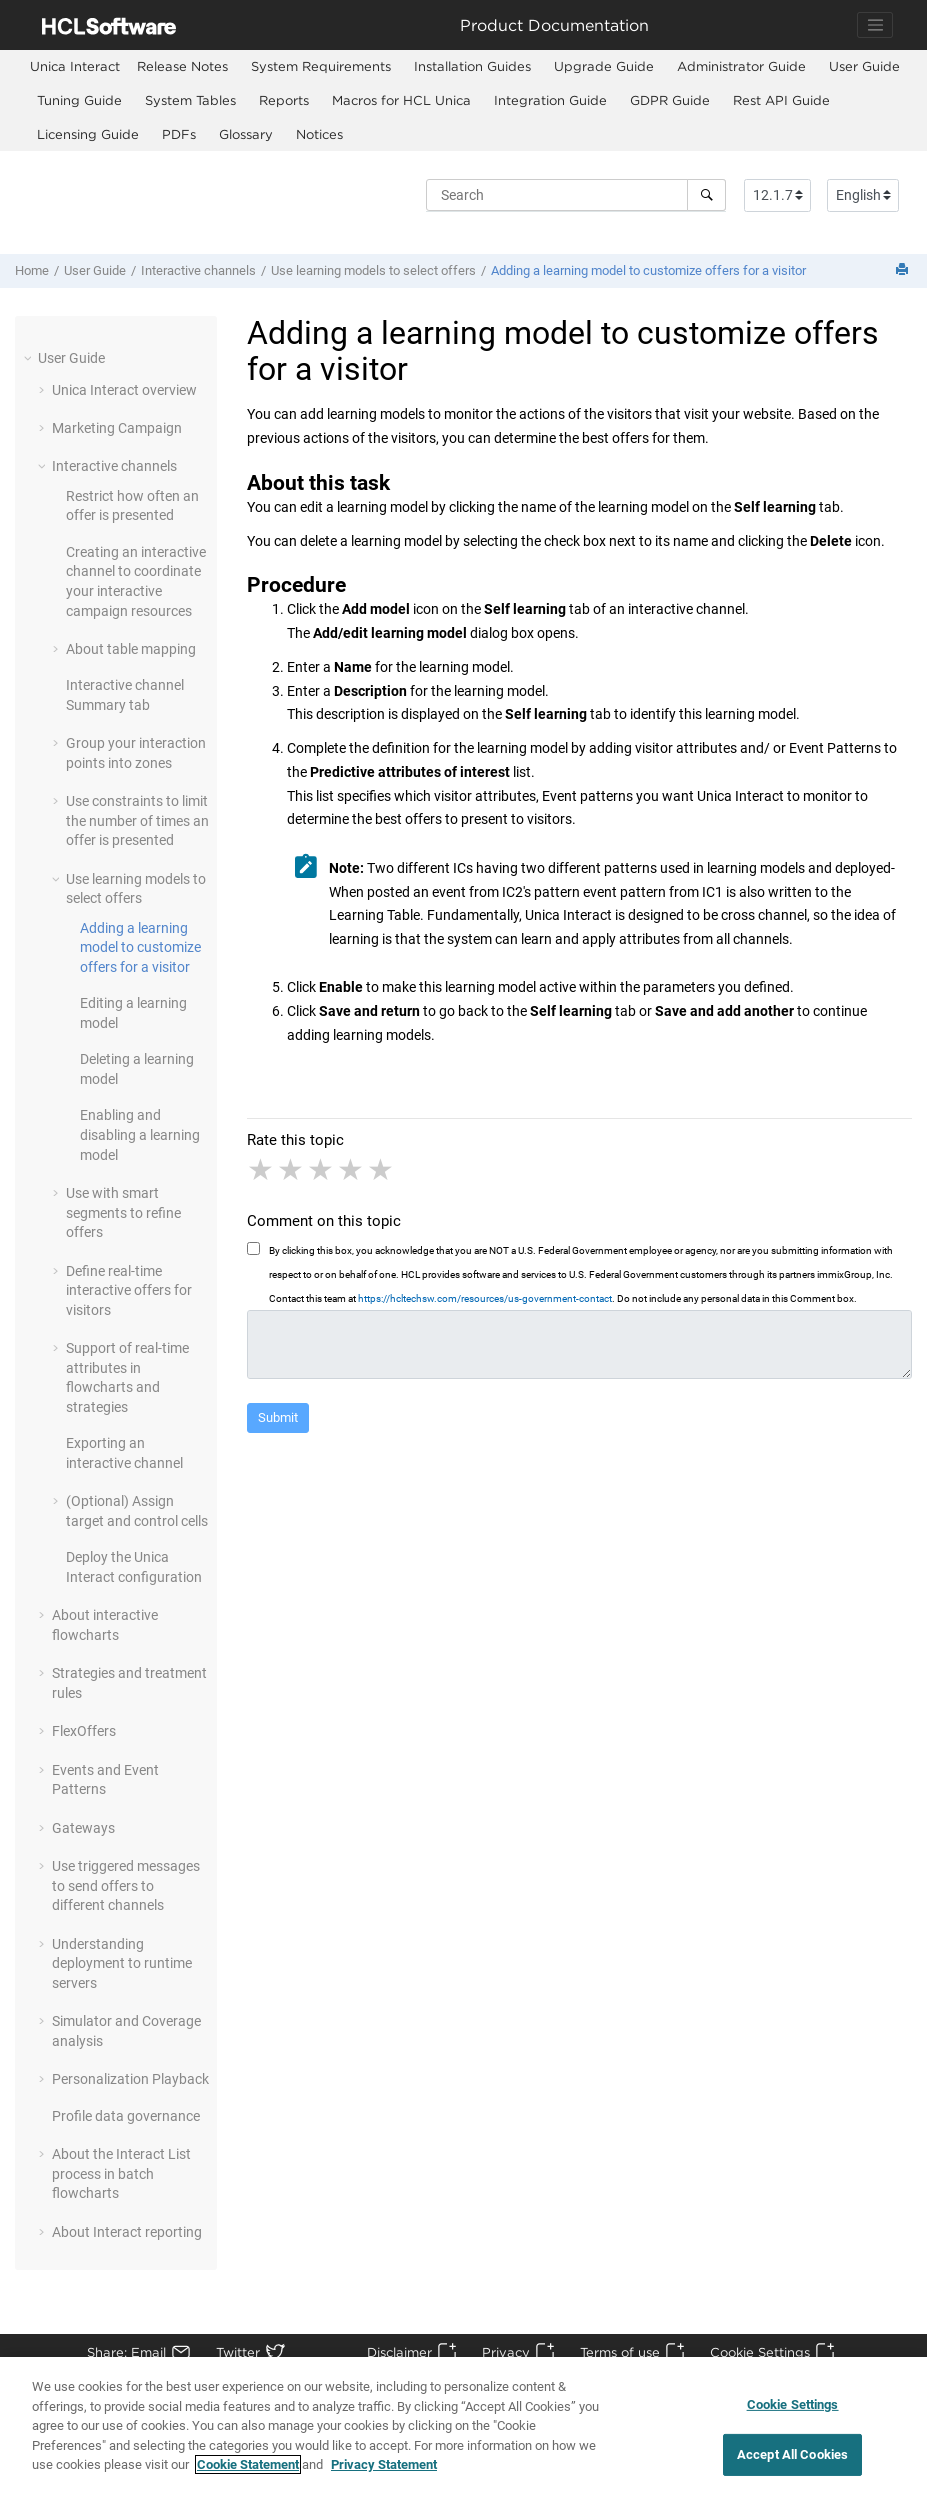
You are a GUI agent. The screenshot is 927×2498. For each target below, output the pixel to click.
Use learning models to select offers (373, 270)
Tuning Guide (79, 100)
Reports (284, 100)
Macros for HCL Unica (401, 100)
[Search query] (576, 195)
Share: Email (126, 2352)
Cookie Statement (248, 2473)
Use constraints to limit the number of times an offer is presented (137, 820)
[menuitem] (75, 66)
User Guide (864, 66)
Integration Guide (550, 100)
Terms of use (620, 2352)
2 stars (292, 1170)
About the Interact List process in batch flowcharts (121, 2173)
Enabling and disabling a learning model (140, 1134)
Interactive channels (198, 270)
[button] (30, 358)
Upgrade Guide (604, 66)
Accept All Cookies (792, 2462)
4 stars (352, 1170)
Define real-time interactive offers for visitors (129, 1290)
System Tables (190, 100)
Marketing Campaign (117, 428)
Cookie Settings (760, 2352)
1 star (262, 1170)
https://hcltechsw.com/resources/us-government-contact (485, 1298)
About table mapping (131, 649)
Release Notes (182, 66)
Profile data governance (126, 2116)
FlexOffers (84, 1731)
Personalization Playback (130, 2079)
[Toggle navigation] (875, 25)
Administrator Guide (741, 66)
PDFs (179, 134)
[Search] (706, 195)
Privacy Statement (384, 2473)
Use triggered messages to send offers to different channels (126, 1885)
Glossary (246, 134)
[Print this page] (904, 270)
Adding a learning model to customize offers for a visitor (648, 270)
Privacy (506, 2352)
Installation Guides (472, 66)
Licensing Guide (88, 134)
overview (124, 390)
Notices (319, 134)
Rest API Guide (781, 100)
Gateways (83, 1828)
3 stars (322, 1170)
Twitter (238, 2352)
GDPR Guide (670, 100)
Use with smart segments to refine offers (123, 1212)
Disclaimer (399, 2352)
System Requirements (321, 66)
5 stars (382, 1170)
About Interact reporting (127, 2232)
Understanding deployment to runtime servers (122, 1963)
